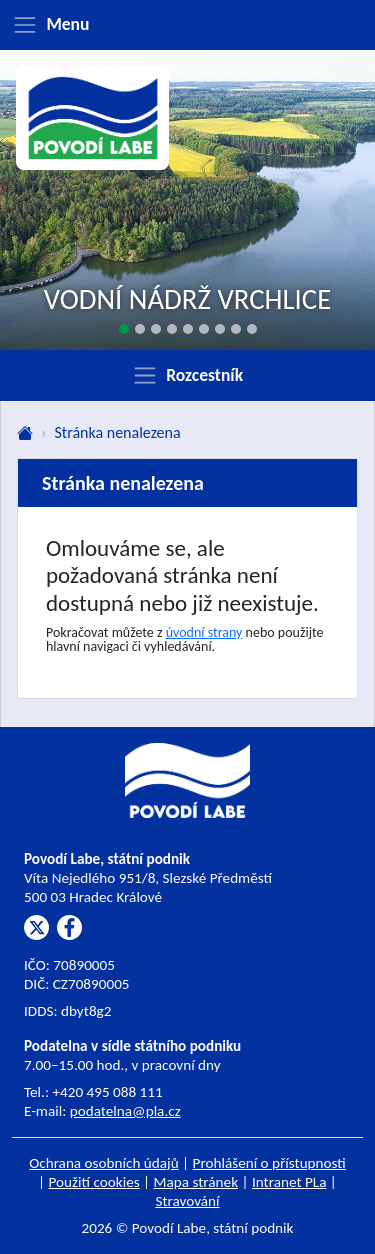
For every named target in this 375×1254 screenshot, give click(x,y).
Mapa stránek (196, 1182)
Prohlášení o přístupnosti (269, 1163)
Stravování (187, 1201)
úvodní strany (204, 632)
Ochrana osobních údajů (104, 1163)
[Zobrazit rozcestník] (187, 375)
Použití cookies (94, 1182)
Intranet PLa (289, 1182)
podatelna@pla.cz (125, 1111)
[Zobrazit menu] (187, 25)
